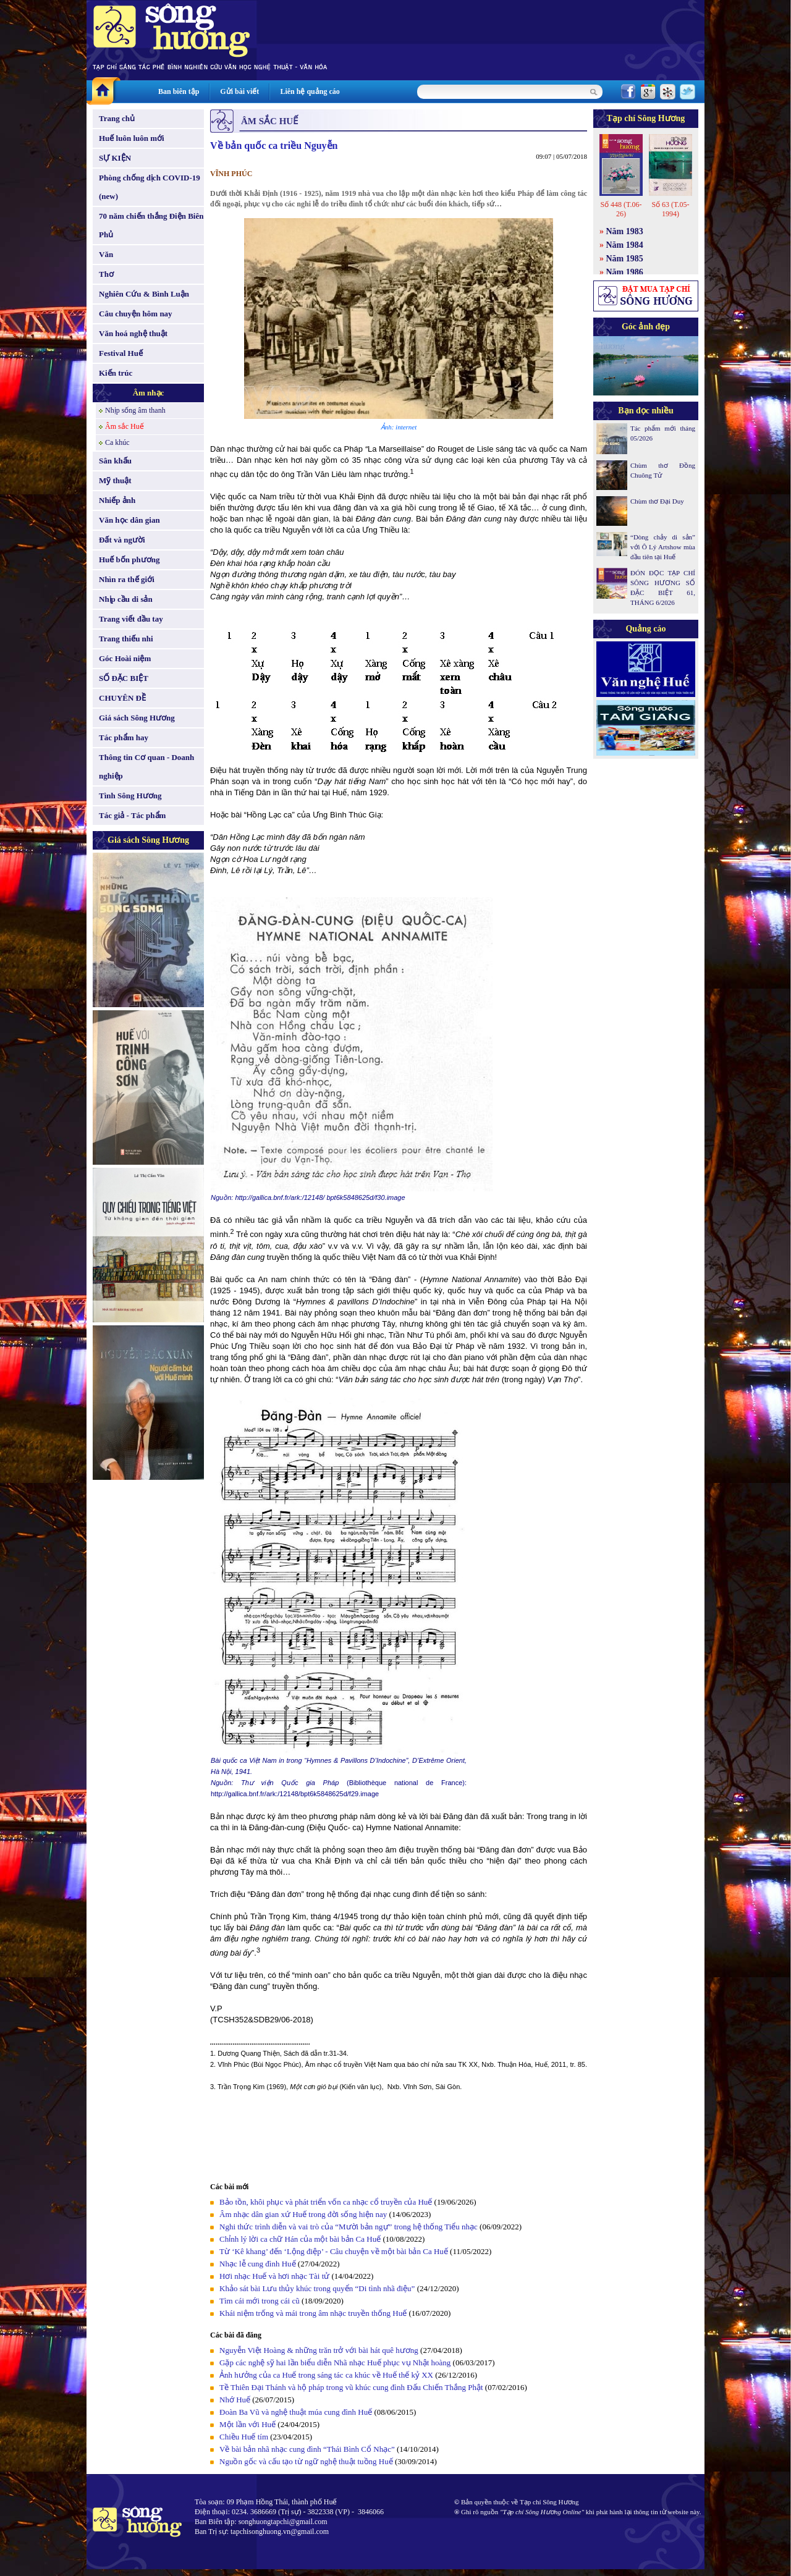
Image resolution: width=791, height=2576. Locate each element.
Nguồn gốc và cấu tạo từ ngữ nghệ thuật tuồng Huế (306, 2461)
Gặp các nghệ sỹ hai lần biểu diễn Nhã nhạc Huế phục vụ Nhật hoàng (334, 2362)
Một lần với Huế (247, 2424)
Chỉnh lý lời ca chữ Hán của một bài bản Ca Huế (300, 2239)
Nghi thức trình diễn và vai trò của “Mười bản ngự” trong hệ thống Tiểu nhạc (348, 2226)
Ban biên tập (178, 91)
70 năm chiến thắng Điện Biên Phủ (151, 225)
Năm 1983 (624, 231)
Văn (106, 254)
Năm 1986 (624, 272)
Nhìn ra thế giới (126, 579)
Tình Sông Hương (130, 795)
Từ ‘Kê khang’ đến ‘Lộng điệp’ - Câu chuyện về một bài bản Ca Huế (333, 2251)
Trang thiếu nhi (126, 638)
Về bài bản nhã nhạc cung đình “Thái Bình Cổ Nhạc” (308, 2449)
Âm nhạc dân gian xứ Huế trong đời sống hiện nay (303, 2214)
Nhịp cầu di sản (126, 599)
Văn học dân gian (129, 520)
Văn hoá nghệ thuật (133, 333)
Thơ (106, 274)
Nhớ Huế (234, 2399)
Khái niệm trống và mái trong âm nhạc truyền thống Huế (313, 2313)
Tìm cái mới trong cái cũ (259, 2300)
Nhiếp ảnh (117, 500)
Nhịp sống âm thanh (135, 410)
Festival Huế (121, 353)
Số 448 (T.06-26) (620, 209)
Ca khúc (117, 442)
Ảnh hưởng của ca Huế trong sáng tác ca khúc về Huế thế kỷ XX (326, 2375)
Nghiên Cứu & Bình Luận (144, 293)
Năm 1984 (624, 245)
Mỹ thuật (115, 480)
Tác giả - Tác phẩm (132, 815)
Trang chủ (117, 118)
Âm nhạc (148, 392)
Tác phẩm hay (123, 737)
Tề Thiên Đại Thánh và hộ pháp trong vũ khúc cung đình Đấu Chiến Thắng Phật (351, 2387)
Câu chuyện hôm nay (135, 313)
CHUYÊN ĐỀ (122, 698)
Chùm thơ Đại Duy (657, 501)
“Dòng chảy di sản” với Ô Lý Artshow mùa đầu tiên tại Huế (662, 546)
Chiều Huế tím (243, 2436)
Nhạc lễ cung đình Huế (257, 2263)
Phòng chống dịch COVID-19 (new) (149, 187)
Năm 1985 (624, 258)
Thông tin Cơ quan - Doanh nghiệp (146, 766)
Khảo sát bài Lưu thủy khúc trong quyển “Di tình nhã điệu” (317, 2288)
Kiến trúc (115, 373)
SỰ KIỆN (115, 158)
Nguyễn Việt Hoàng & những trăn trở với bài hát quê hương (318, 2350)
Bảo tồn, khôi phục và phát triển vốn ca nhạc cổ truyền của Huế (325, 2201)
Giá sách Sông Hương (137, 717)
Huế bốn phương (129, 559)
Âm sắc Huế (124, 426)
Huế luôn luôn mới (131, 138)
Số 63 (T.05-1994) (670, 209)
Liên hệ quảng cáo (309, 91)
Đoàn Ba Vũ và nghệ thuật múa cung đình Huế (295, 2412)
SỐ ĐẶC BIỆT (123, 678)
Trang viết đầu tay (131, 618)
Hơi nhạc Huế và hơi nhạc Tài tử (274, 2276)
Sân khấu (115, 460)
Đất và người (122, 539)
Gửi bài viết (239, 91)
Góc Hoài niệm (125, 658)
